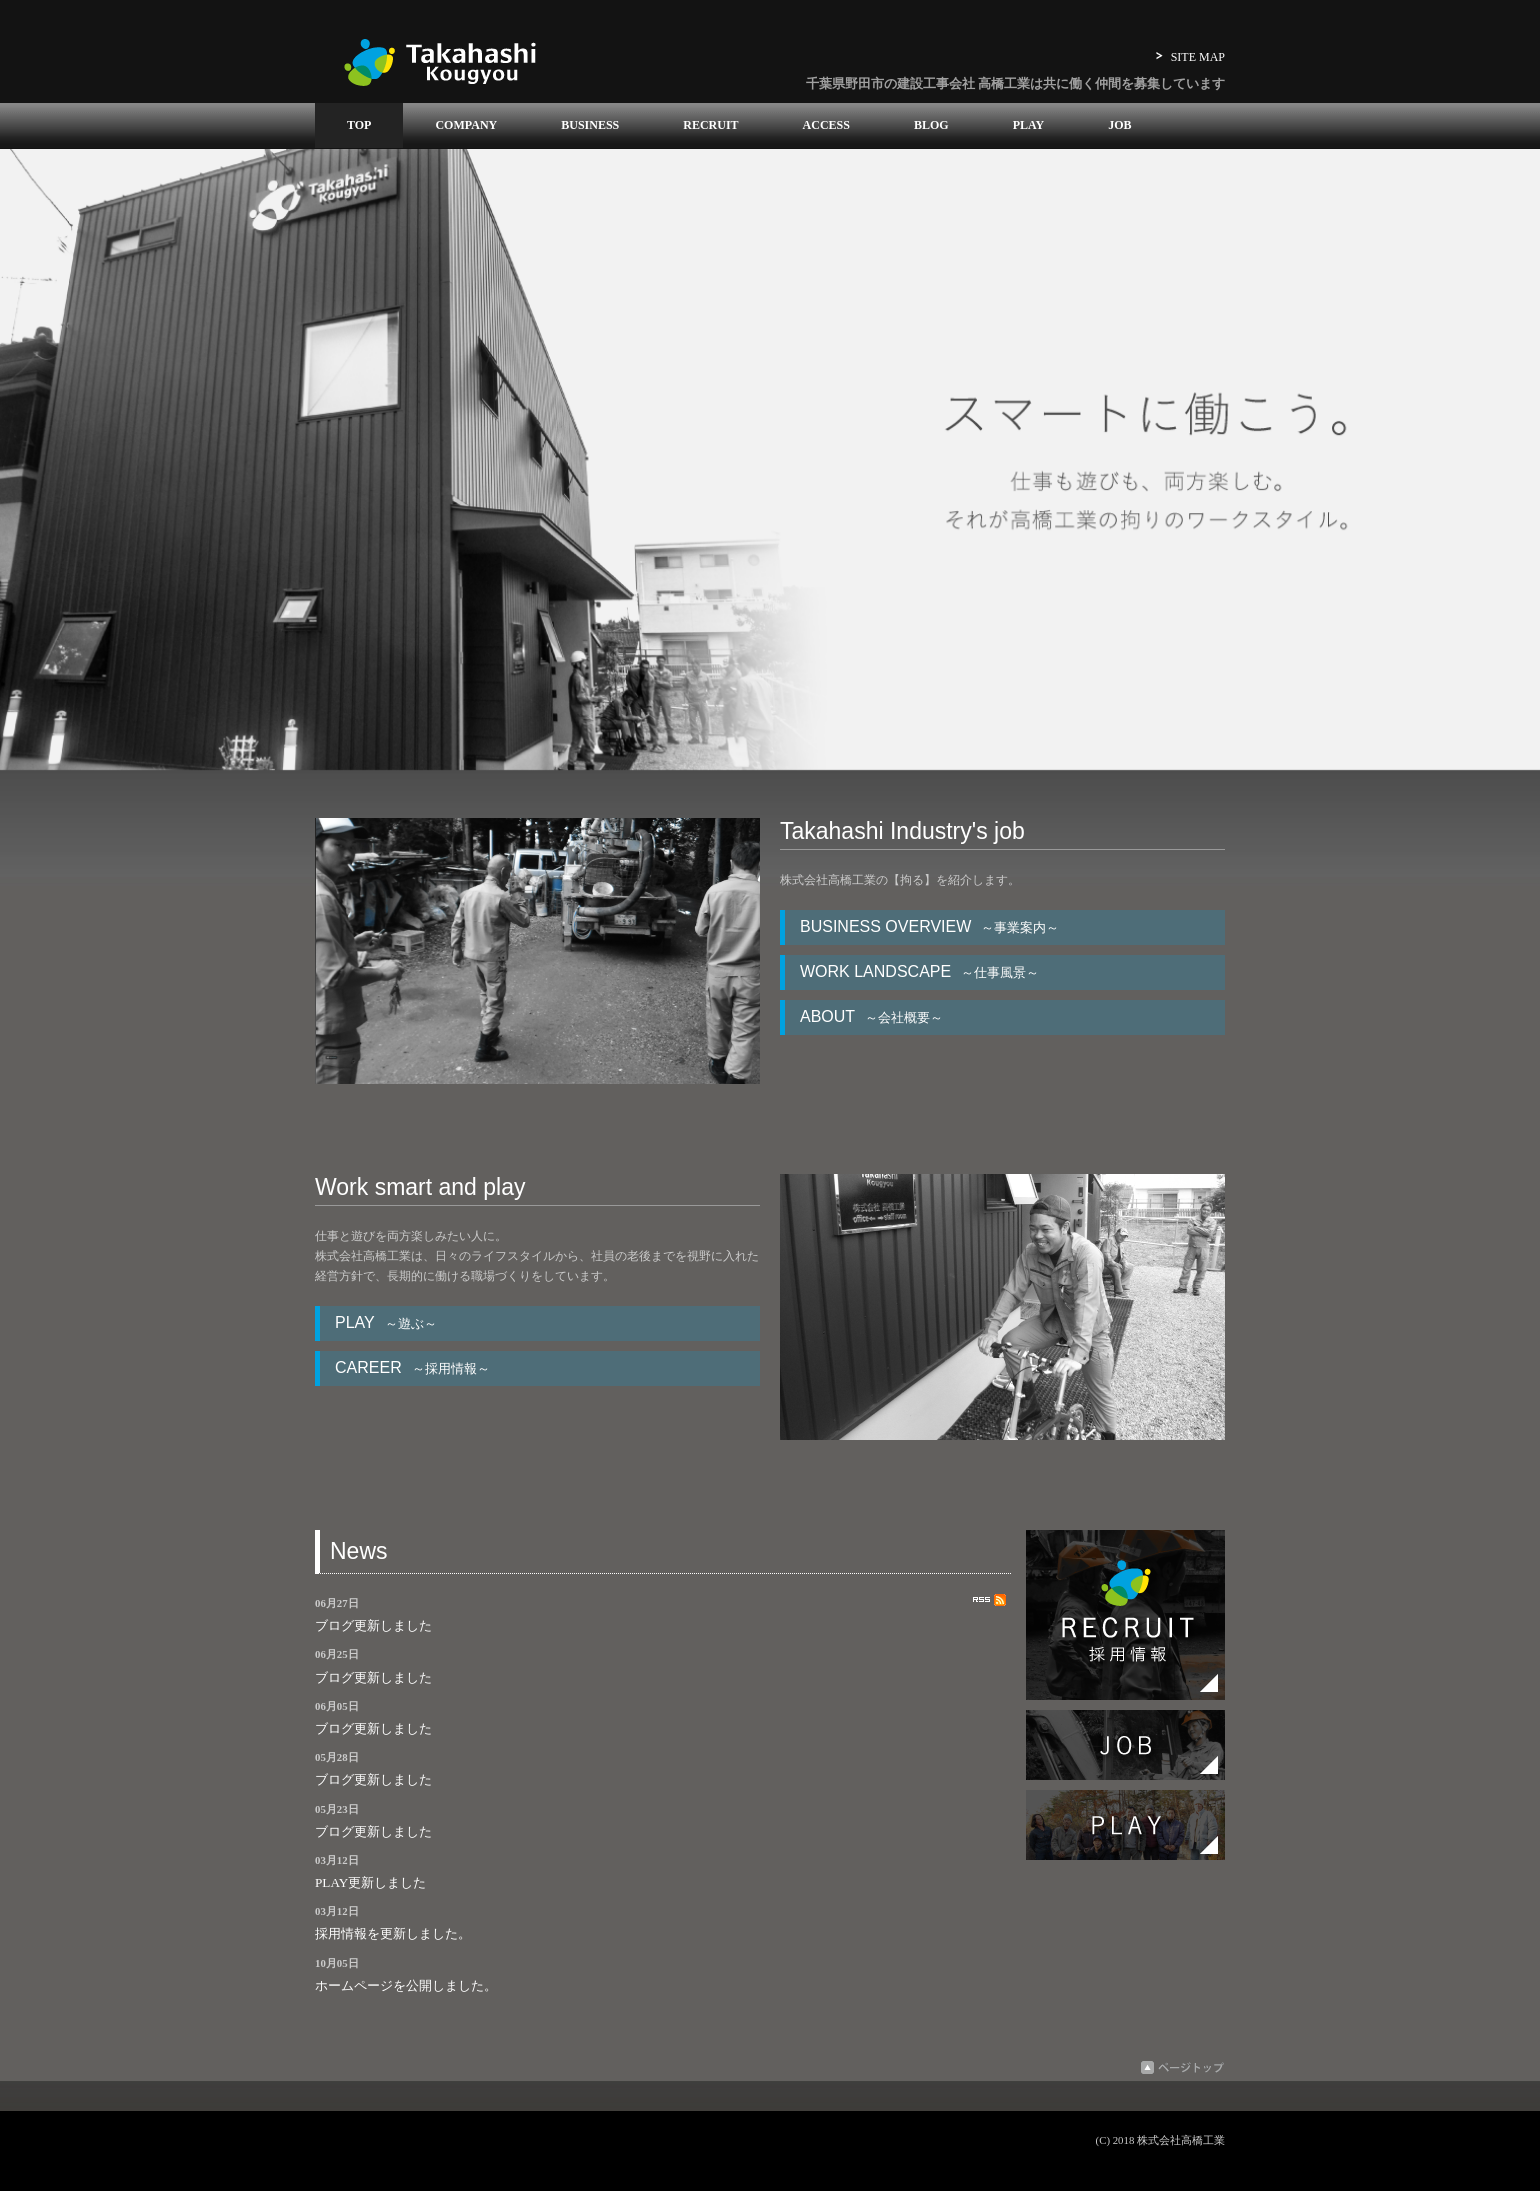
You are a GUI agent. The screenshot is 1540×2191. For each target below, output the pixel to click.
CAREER (417, 1367)
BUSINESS (590, 125)
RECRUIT (710, 125)
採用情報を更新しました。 (393, 1933)
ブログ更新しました (373, 1625)
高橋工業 (440, 61)
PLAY (1029, 125)
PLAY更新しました (370, 1882)
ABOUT (876, 1016)
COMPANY (466, 125)
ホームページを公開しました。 (406, 1985)
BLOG (931, 125)
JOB (1119, 125)
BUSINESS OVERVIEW (934, 926)
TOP (359, 125)
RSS (989, 1600)
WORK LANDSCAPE (924, 971)
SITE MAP (1198, 57)
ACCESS (826, 125)
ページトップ (1182, 2067)
